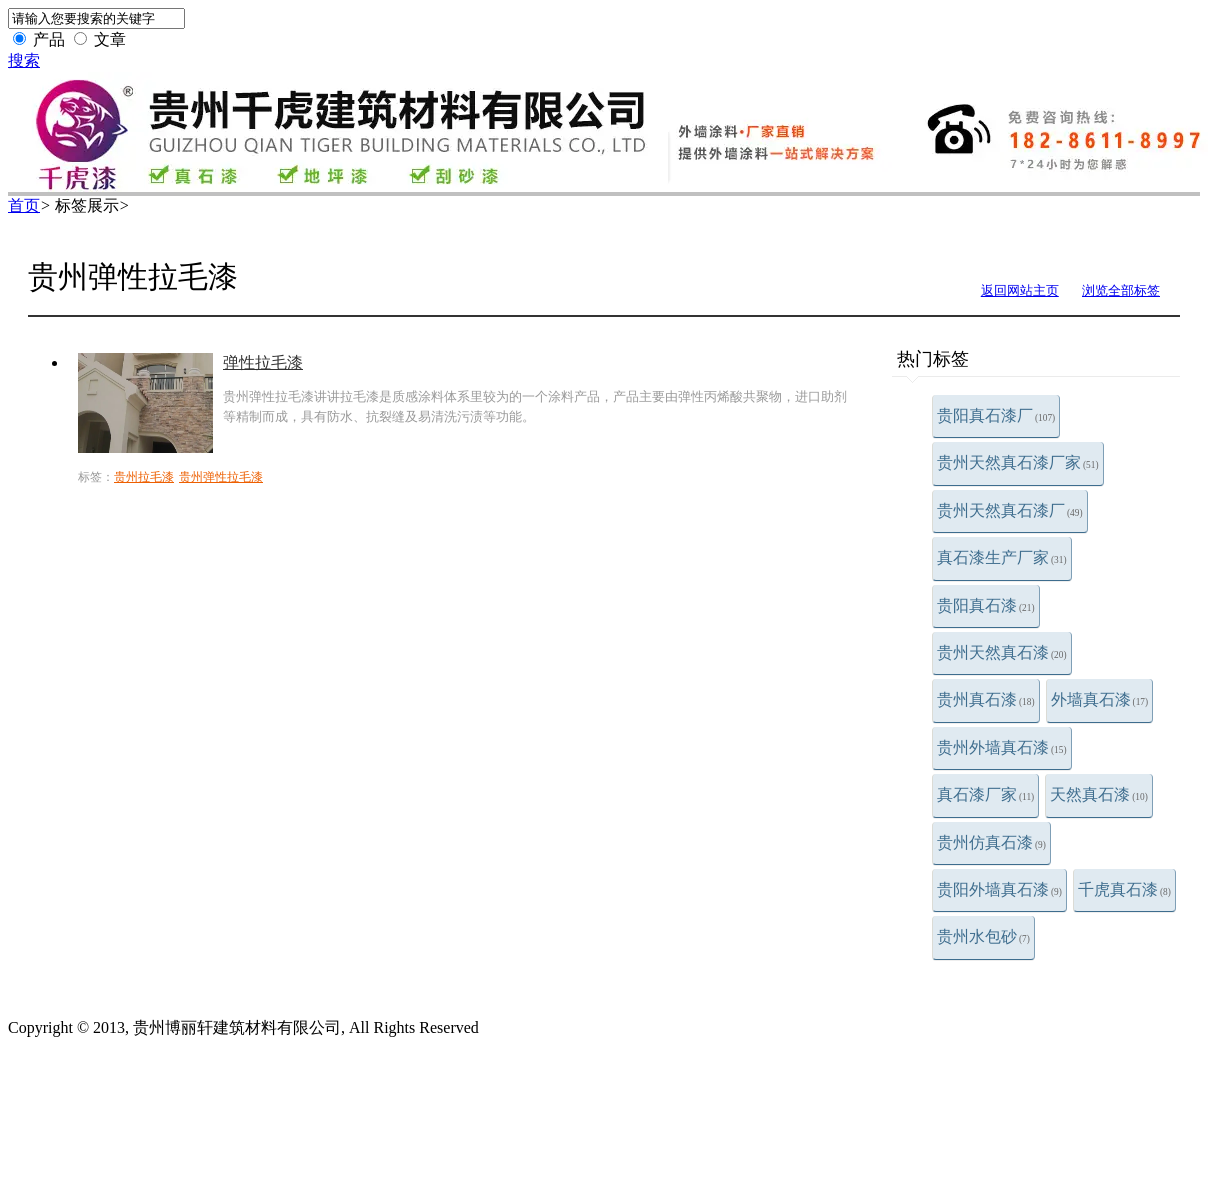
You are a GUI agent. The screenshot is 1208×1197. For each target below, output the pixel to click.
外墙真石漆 (1100, 699)
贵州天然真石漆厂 (1010, 510)
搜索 (24, 60)
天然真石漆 (1099, 794)
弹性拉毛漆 (263, 362)
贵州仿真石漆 (991, 842)
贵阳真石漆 (986, 605)
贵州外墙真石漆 (1002, 747)
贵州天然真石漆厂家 (1018, 462)
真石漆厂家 (985, 794)
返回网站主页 (1020, 290)
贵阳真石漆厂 (996, 415)
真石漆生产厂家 (1002, 557)
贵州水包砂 (983, 936)
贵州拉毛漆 (144, 477)
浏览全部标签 (1121, 290)
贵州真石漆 (986, 699)
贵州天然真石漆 (1002, 652)
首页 (24, 205)
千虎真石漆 (1124, 889)
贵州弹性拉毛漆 (221, 477)
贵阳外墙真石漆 (999, 889)
